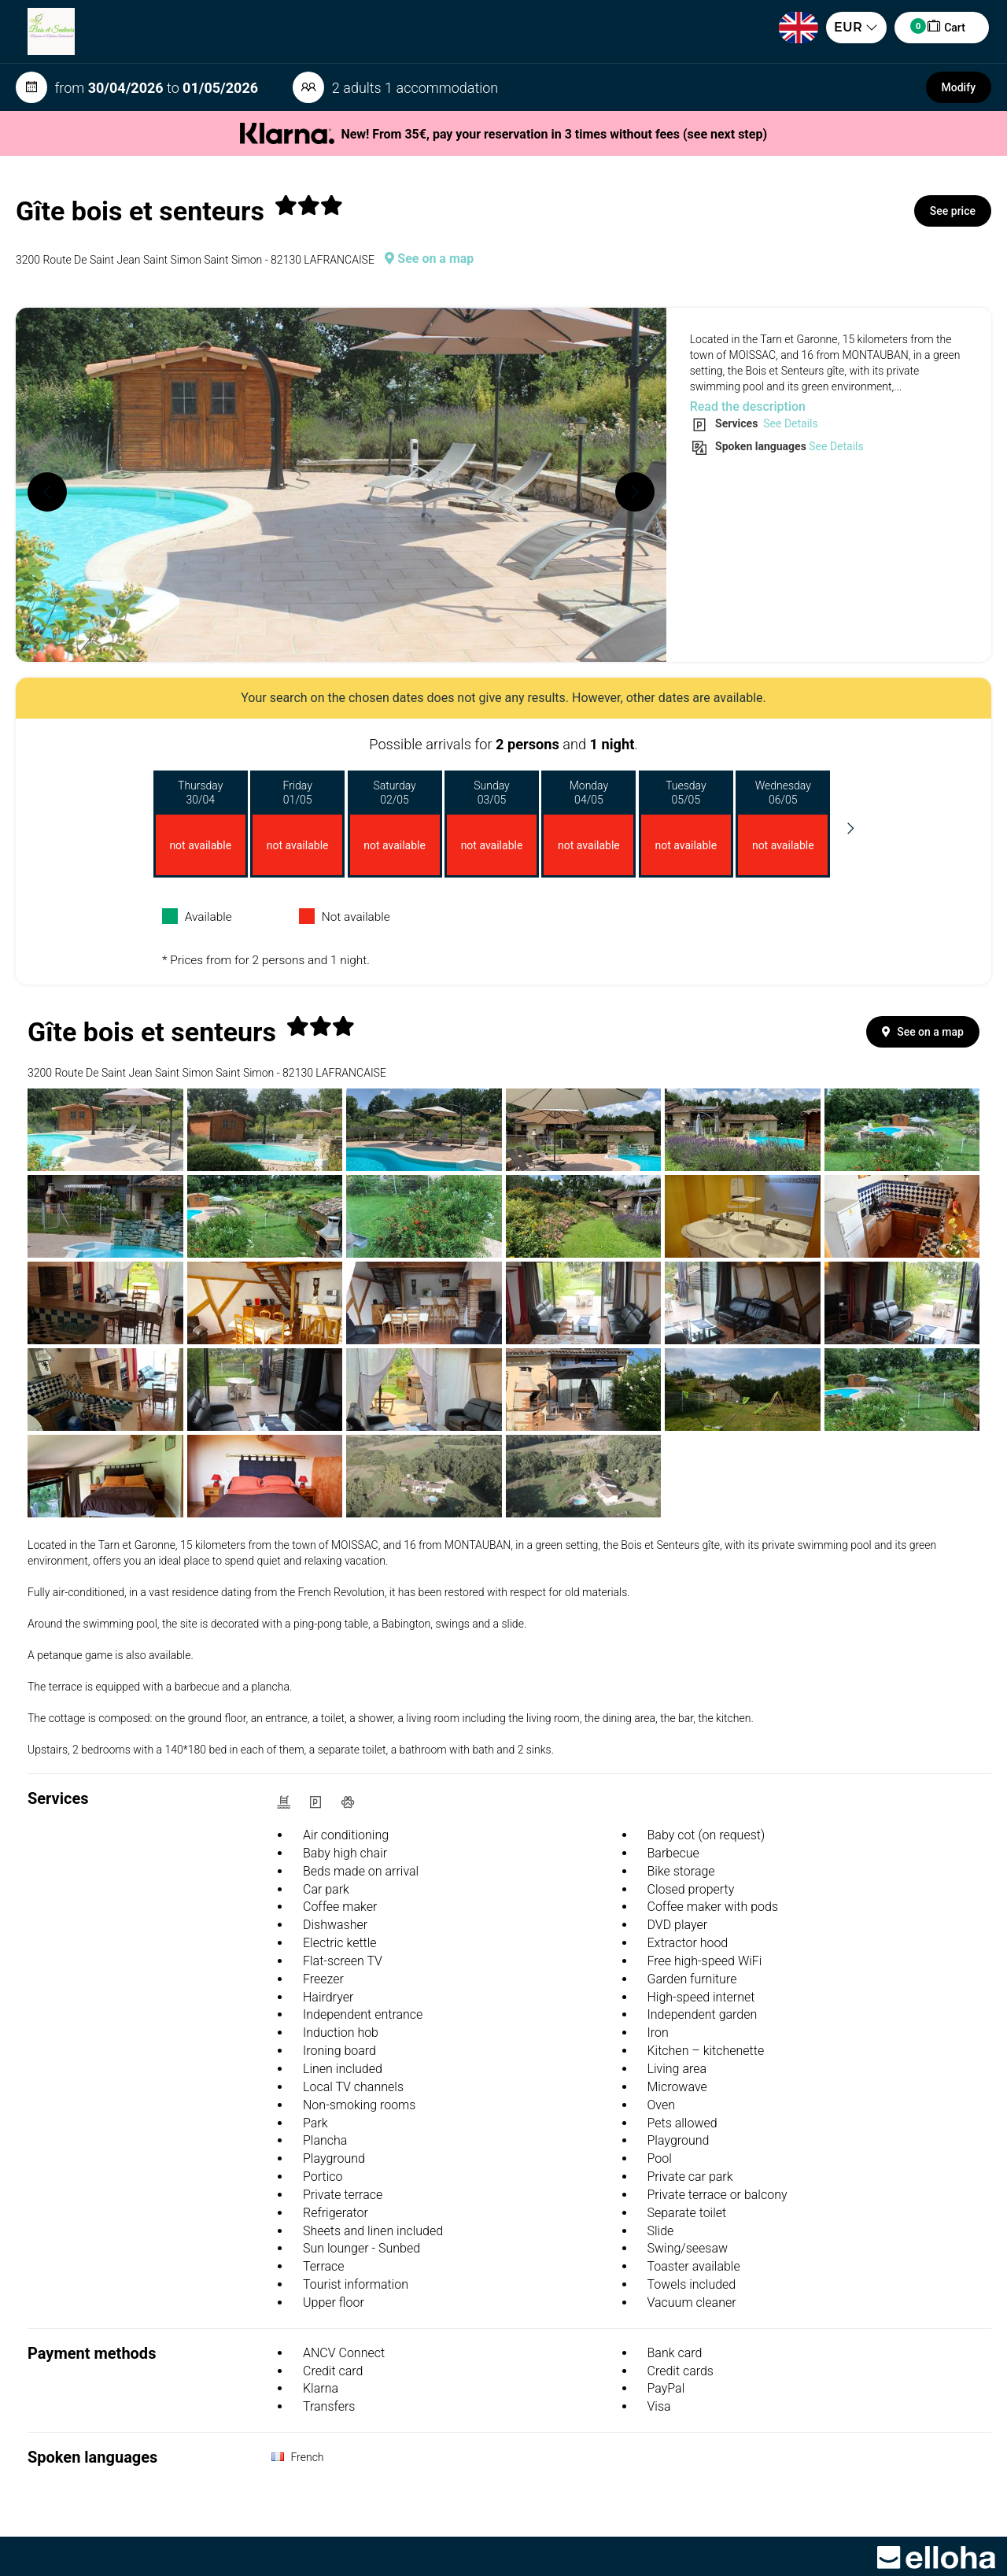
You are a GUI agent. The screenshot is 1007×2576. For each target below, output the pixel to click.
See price (953, 211)
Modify (959, 87)
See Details (789, 423)
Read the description (748, 406)
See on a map (429, 258)
